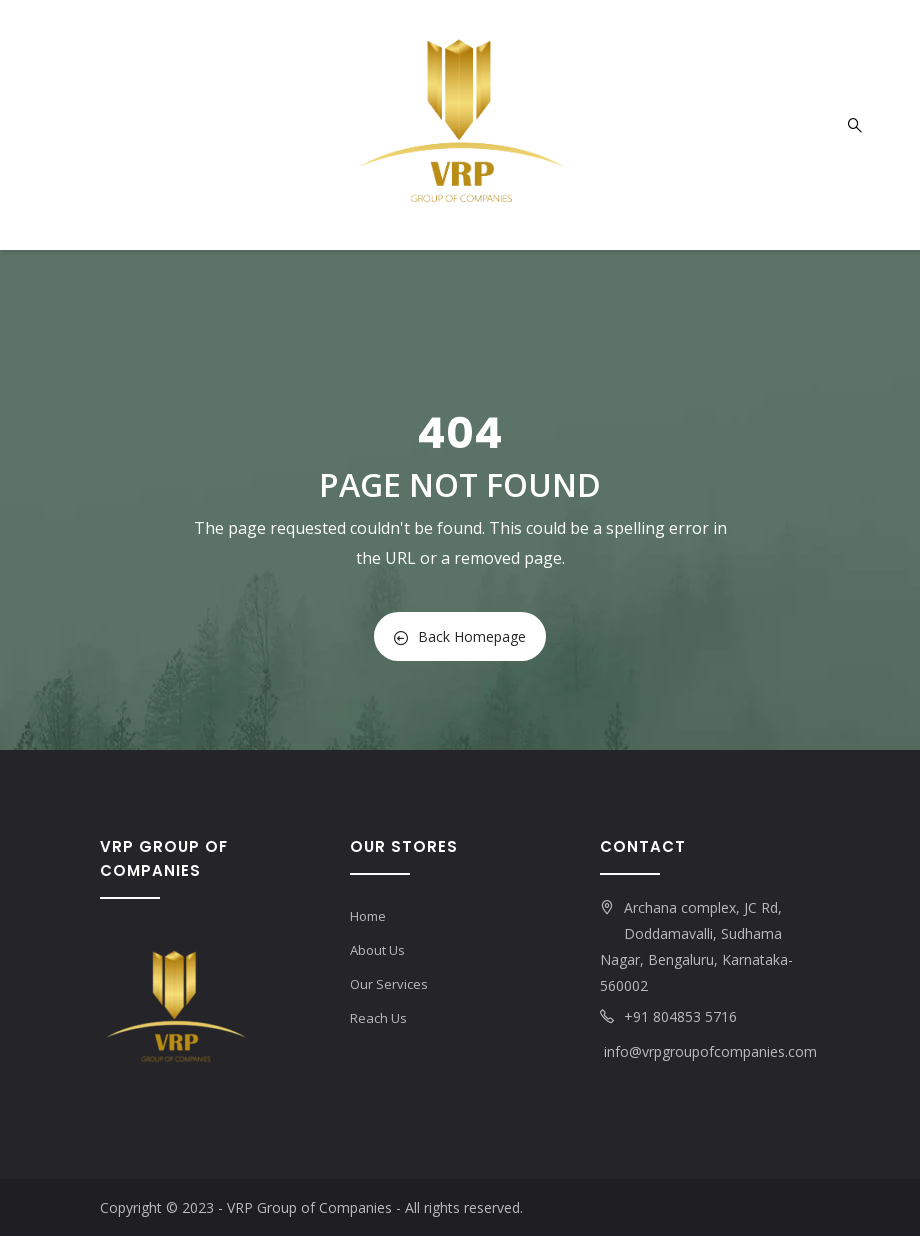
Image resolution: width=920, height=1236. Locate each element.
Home (368, 916)
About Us (377, 950)
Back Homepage (460, 636)
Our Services (389, 984)
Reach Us (378, 1018)
